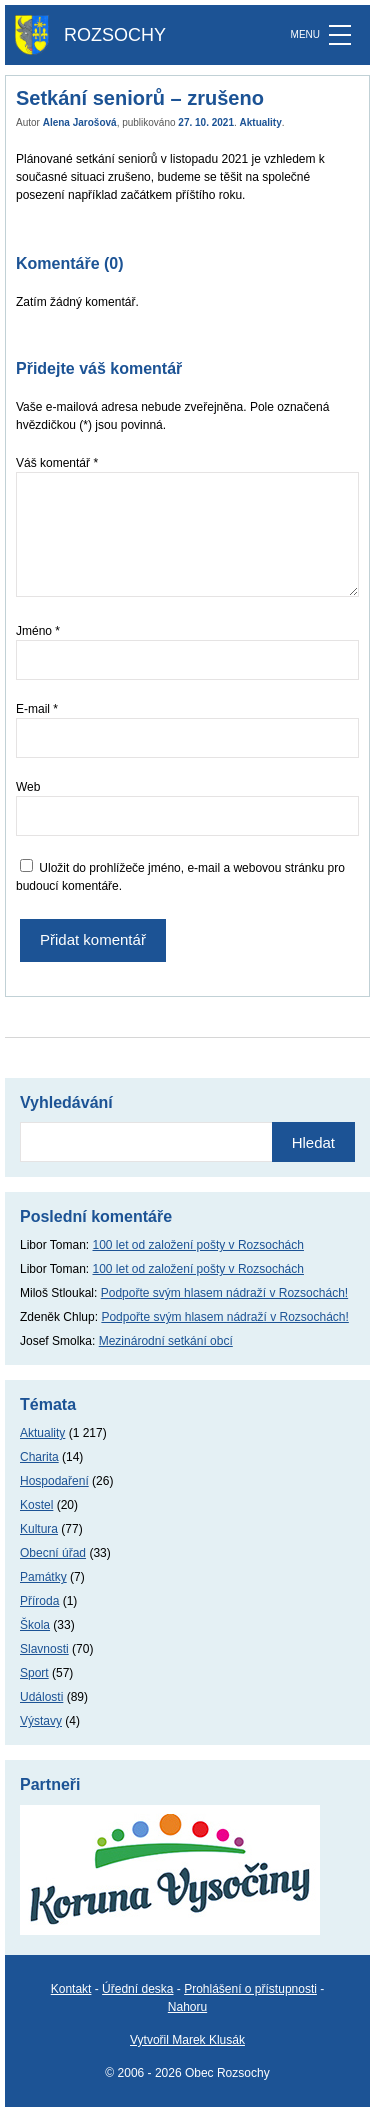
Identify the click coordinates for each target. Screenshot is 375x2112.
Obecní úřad (53, 1553)
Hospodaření (54, 1481)
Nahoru (187, 2007)
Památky (43, 1577)
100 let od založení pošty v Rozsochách (198, 1245)
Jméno (38, 631)
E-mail (37, 709)
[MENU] (340, 35)
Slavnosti (44, 1649)
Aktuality (261, 122)
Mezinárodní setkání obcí (166, 1341)
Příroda (39, 1601)
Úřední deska (137, 1989)
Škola (35, 1625)
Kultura (39, 1529)
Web (28, 787)
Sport (34, 1673)
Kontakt (71, 1989)
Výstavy (41, 1721)
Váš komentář (57, 463)
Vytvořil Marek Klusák (187, 2040)
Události (41, 1697)
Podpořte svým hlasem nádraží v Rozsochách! (224, 1293)
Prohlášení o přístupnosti (250, 1989)
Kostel (36, 1505)
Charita (39, 1457)
